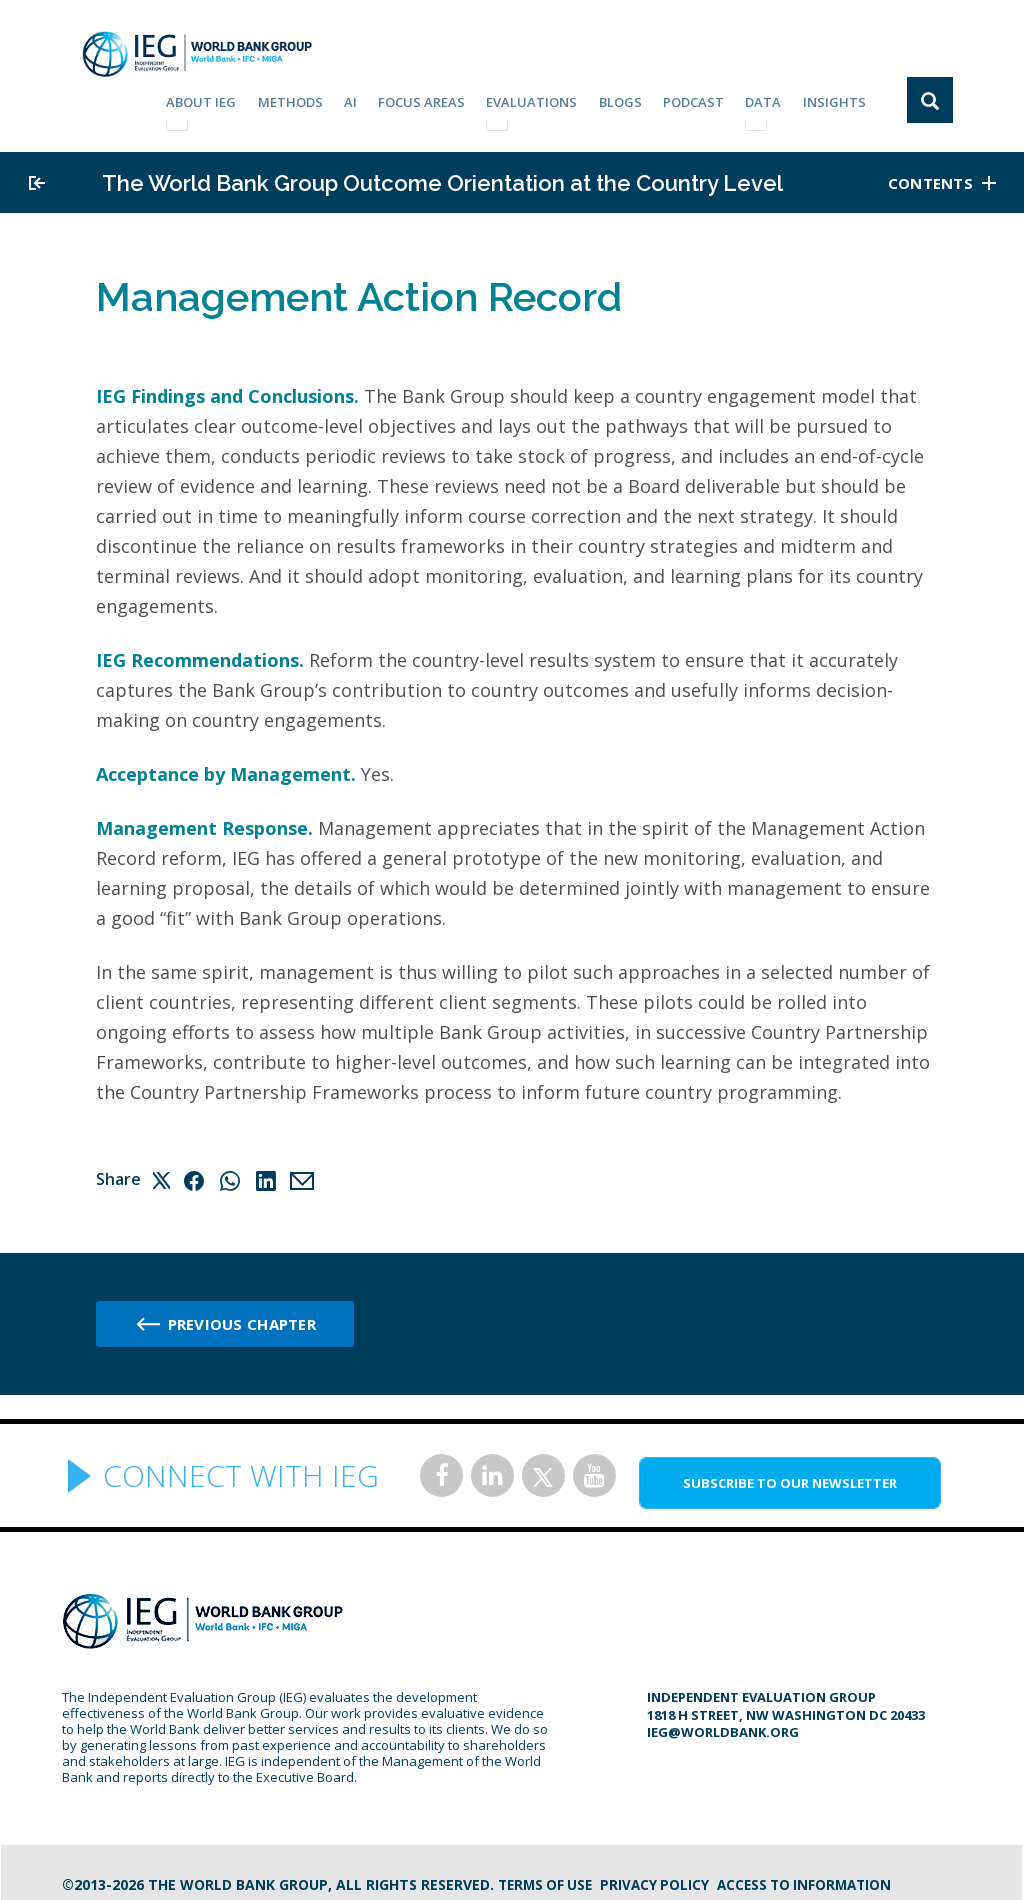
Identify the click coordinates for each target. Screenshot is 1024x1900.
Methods (316, 98)
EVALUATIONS (548, 98)
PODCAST (703, 98)
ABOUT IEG (231, 98)
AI (373, 98)
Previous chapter (242, 1314)
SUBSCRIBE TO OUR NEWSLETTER (790, 1473)
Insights (837, 98)
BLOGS (633, 98)
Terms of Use (548, 1874)
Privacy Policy (661, 1874)
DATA (770, 98)
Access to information (816, 1874)
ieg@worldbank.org (723, 1722)
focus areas (441, 98)
